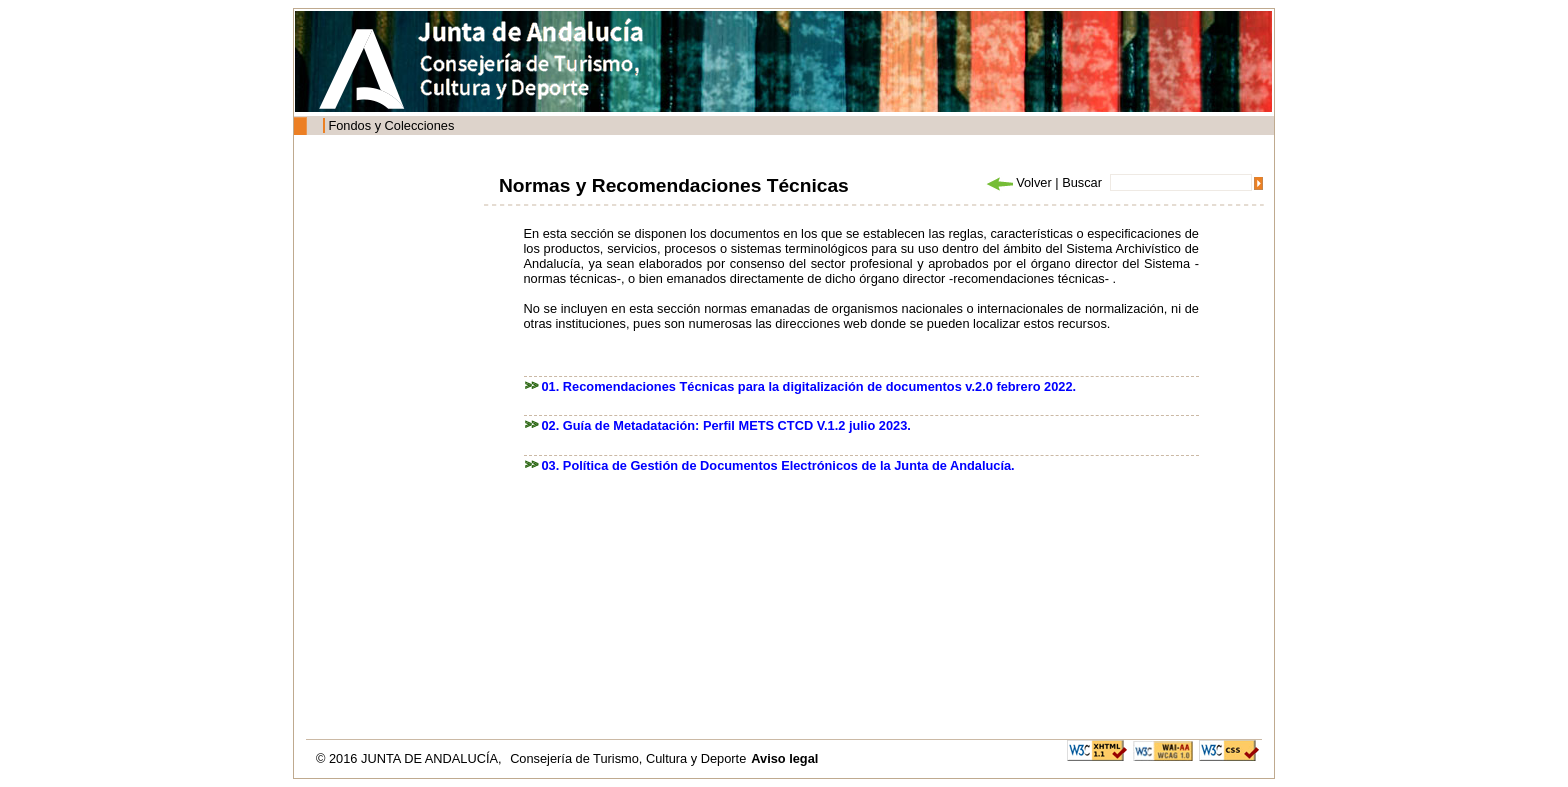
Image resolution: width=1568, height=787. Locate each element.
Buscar (1082, 182)
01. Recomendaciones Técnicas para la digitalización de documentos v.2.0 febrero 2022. (809, 386)
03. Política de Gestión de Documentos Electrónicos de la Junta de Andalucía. (778, 465)
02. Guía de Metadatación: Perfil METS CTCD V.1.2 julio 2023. (726, 425)
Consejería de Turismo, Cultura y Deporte (628, 758)
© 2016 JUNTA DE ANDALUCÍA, (410, 758)
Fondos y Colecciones (391, 125)
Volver (1018, 182)
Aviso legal (784, 758)
